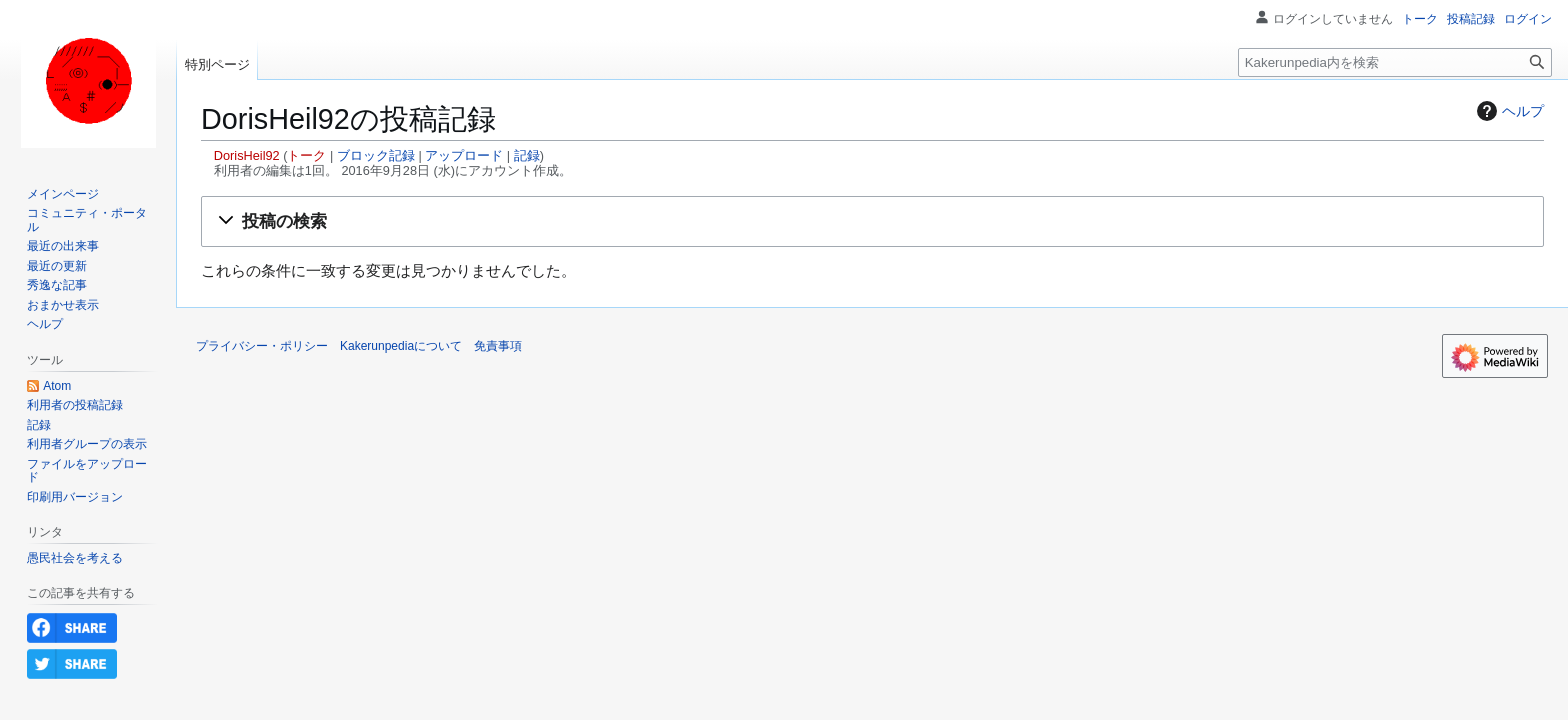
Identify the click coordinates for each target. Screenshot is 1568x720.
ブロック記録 (376, 155)
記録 (527, 155)
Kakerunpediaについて (401, 346)
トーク (306, 155)
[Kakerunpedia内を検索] (1395, 62)
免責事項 (498, 346)
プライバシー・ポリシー (262, 346)
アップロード (464, 155)
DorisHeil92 (247, 155)
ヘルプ (1508, 111)
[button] (872, 221)
